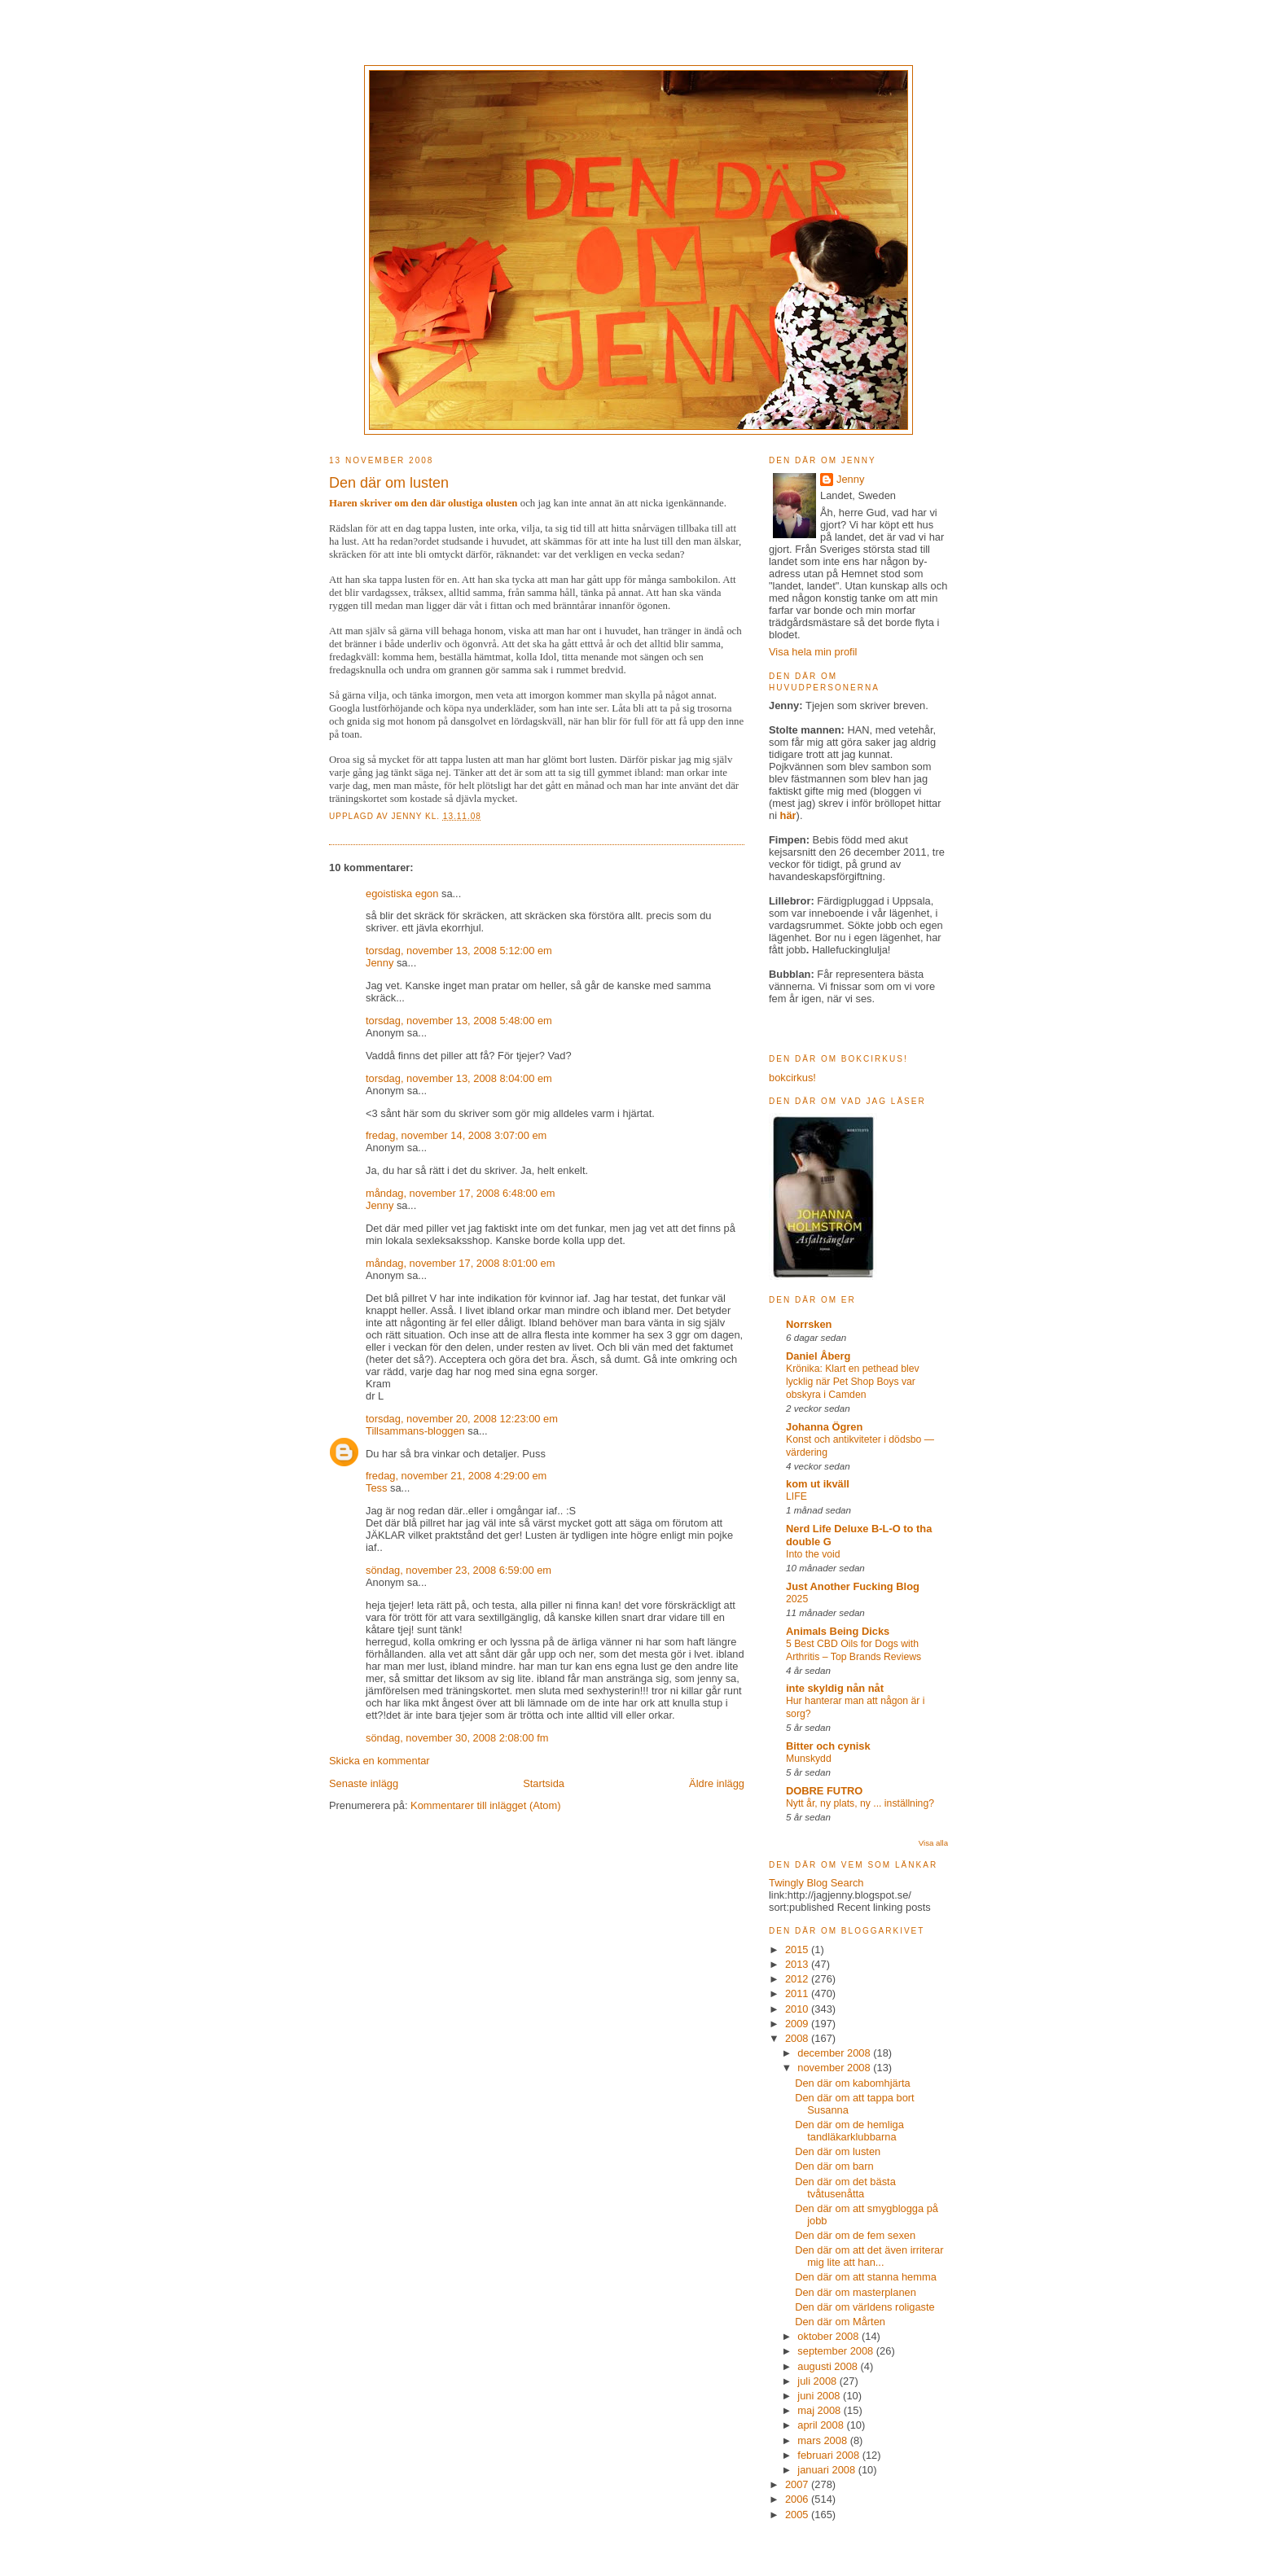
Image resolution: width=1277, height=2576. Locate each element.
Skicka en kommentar (379, 1761)
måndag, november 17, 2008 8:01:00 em (460, 1263)
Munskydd (809, 1758)
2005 (798, 2514)
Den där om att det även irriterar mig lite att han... (869, 2256)
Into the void (813, 1554)
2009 (798, 2023)
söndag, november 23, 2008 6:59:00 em (458, 1570)
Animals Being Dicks (837, 1631)
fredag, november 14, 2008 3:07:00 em (456, 1135)
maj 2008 (820, 2410)
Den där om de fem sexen (855, 2235)
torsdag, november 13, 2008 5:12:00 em (459, 950)
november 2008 (835, 2067)
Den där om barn (834, 2166)
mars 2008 (823, 2440)
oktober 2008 (829, 2336)
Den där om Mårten (840, 2321)
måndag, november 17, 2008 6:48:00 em (460, 1193)
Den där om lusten (837, 2151)
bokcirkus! (792, 1077)
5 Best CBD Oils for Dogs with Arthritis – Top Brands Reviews (853, 1650)
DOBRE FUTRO (824, 1791)
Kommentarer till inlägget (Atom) (485, 1805)
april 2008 (821, 2425)
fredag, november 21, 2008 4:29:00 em (456, 1476)
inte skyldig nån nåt (835, 1688)
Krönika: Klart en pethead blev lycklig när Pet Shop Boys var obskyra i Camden (852, 1381)
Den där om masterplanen (855, 2292)
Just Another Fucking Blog (852, 1586)
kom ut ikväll (817, 1484)
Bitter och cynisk (828, 1746)
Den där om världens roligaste (865, 2307)
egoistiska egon (402, 893)
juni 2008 (820, 2396)
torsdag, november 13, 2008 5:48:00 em (459, 1020)
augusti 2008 (828, 2366)
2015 (798, 1949)
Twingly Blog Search (816, 1883)
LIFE (796, 1496)
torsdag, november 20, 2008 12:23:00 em (462, 1419)
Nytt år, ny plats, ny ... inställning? (860, 1803)
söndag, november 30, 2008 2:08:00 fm (457, 1738)
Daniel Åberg (818, 1356)
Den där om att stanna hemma (866, 2277)
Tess (376, 1488)
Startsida (543, 1783)
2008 (798, 2038)
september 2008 (836, 2351)
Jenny (408, 816)
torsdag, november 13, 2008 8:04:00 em (459, 1078)
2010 (798, 2009)
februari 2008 (829, 2455)
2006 (798, 2499)
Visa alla (933, 1842)
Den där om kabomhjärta (853, 2083)
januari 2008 (827, 2470)
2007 (798, 2484)
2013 (798, 1964)
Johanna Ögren (824, 1427)
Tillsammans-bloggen (415, 1431)
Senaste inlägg (363, 1783)
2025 (797, 1599)
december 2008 (835, 2053)
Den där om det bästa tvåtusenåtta (845, 2187)
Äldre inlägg (716, 1783)
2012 (798, 1979)
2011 (798, 1993)
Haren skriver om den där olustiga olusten (423, 503)
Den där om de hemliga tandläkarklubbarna (849, 2130)
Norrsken (809, 1324)
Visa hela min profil (813, 652)
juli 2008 (818, 2381)
